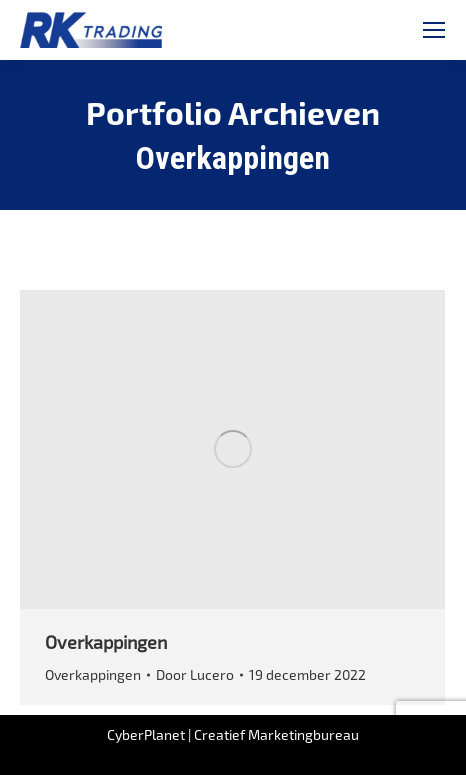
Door (195, 674)
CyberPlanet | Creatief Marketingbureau (233, 734)
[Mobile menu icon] (434, 30)
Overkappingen (106, 642)
